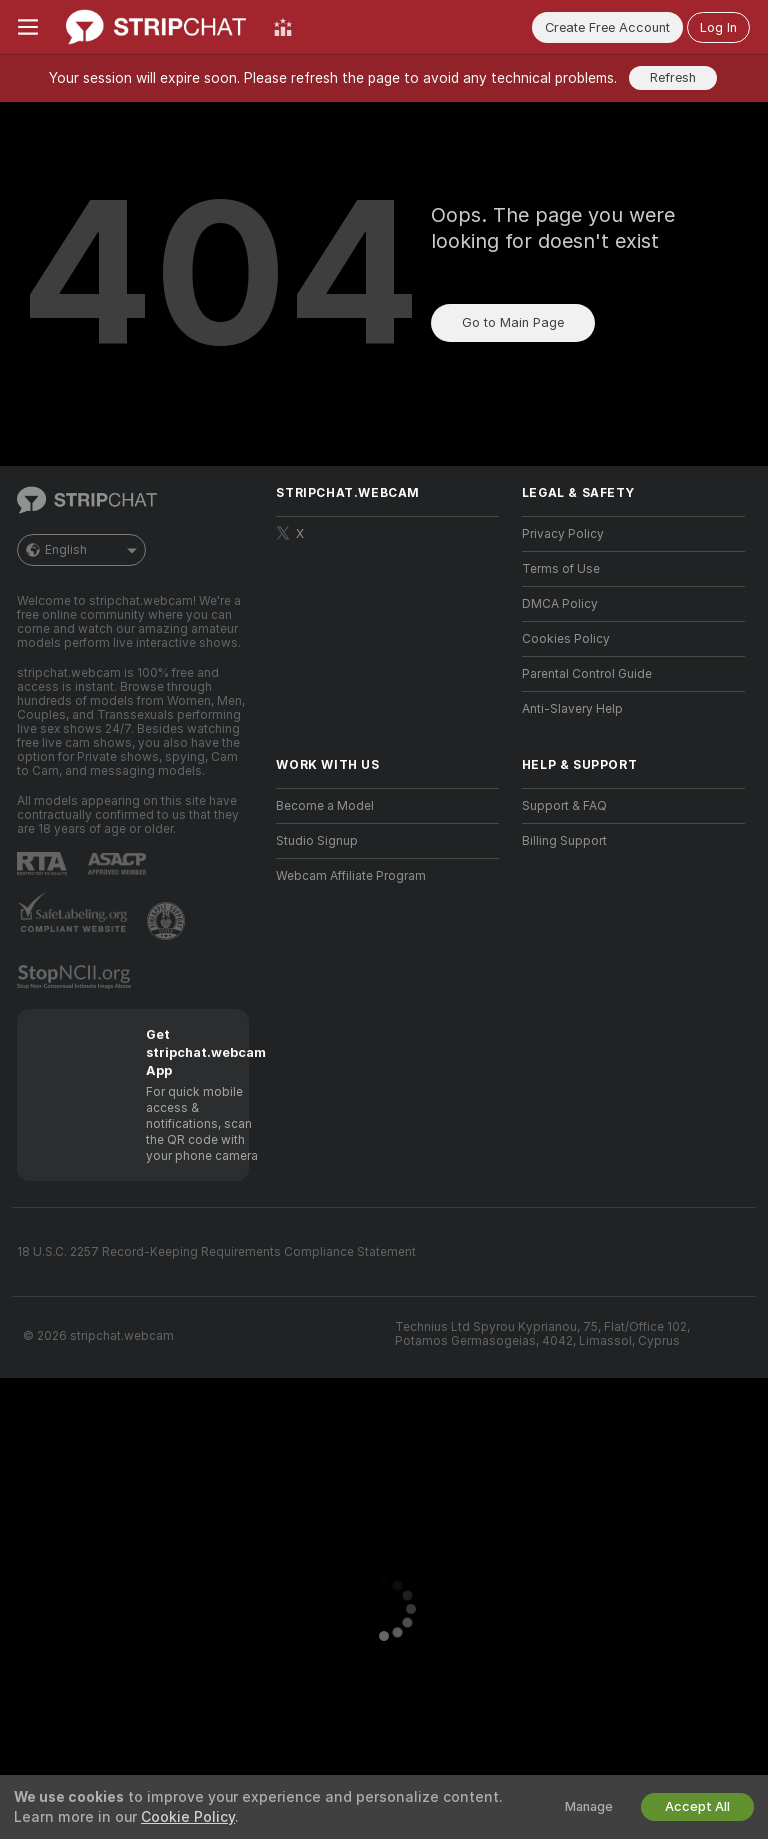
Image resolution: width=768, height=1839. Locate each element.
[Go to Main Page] (156, 27)
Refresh (673, 77)
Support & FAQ (564, 806)
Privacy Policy (563, 534)
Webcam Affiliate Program (351, 876)
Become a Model (325, 806)
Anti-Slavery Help (572, 709)
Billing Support (564, 841)
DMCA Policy (560, 604)
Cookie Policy (188, 1817)
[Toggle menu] (28, 27)
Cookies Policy (566, 639)
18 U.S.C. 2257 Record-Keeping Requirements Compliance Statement (216, 1252)
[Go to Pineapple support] (168, 921)
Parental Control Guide (587, 674)
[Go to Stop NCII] (76, 977)
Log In (718, 27)
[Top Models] (283, 27)
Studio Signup (317, 841)
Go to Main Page (513, 322)
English (81, 550)
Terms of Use (561, 569)
